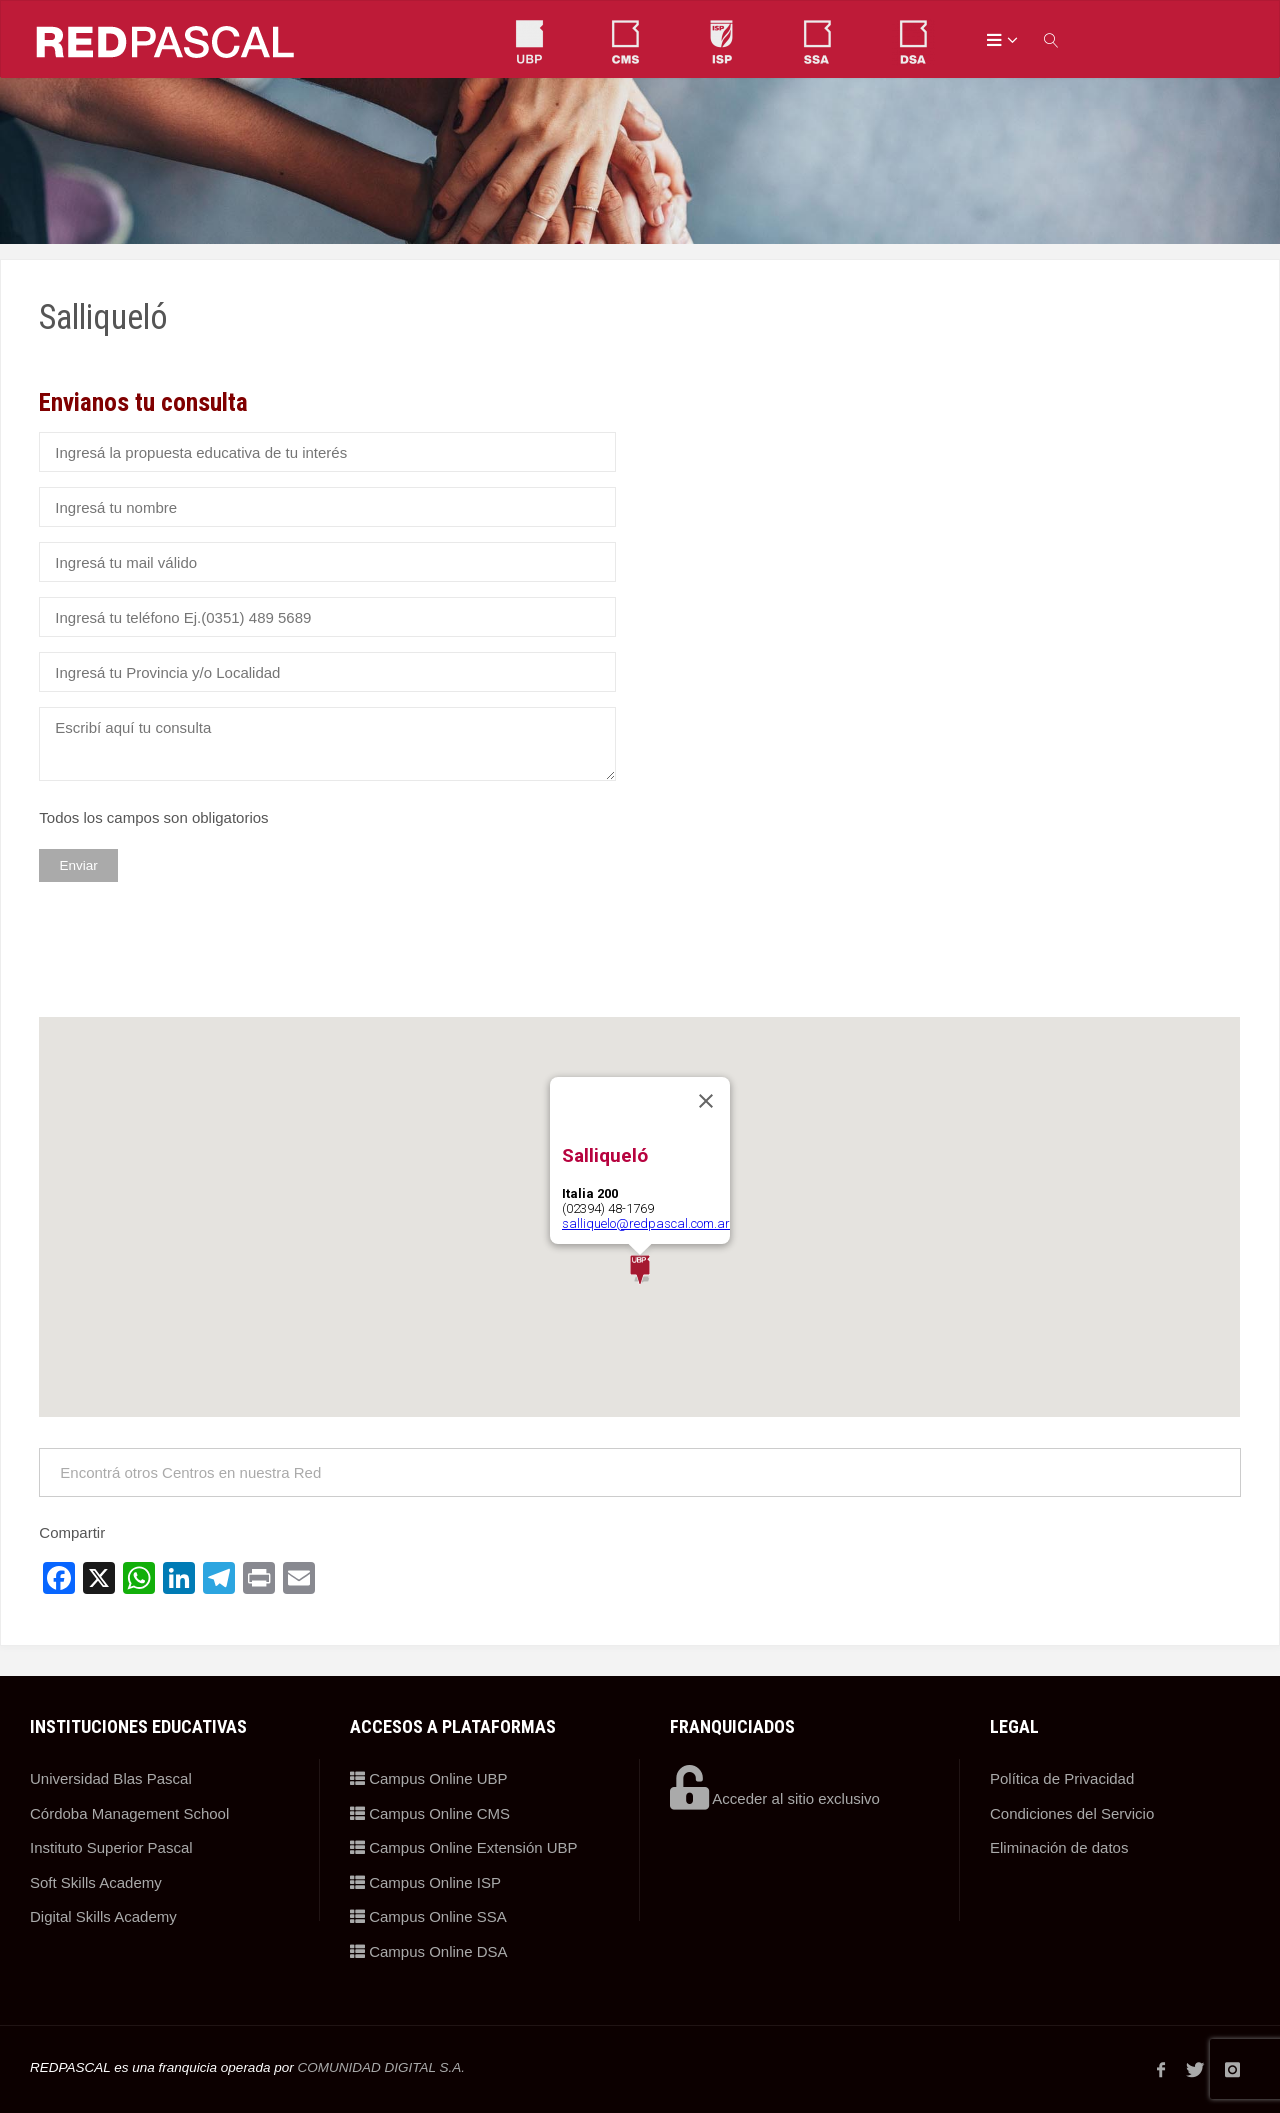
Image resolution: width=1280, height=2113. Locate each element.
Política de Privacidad (1062, 1778)
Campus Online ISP (425, 1882)
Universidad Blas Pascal (111, 1778)
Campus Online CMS (430, 1813)
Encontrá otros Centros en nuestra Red (190, 1472)
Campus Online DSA (429, 1951)
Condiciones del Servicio (1072, 1813)
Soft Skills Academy (96, 1882)
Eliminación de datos (1059, 1847)
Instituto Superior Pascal (111, 1847)
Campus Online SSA (428, 1916)
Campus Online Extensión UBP (464, 1847)
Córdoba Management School (129, 1813)
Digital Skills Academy (103, 1916)
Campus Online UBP (429, 1778)
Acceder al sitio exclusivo (775, 1798)
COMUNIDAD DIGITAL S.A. (381, 2067)
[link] (1052, 39)
